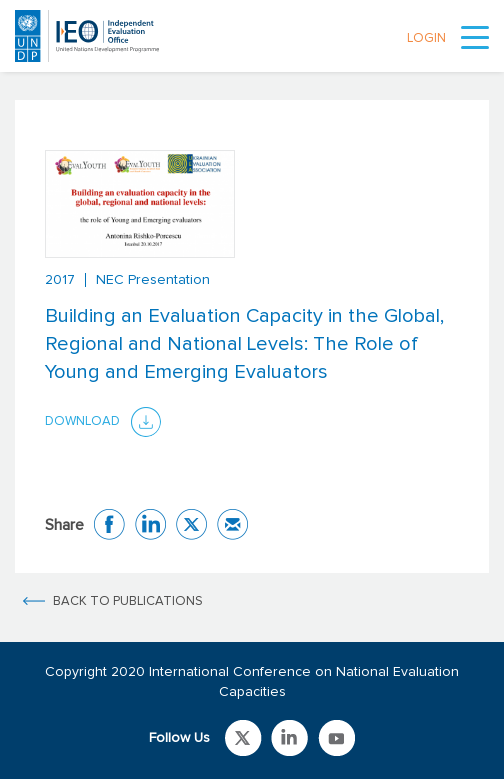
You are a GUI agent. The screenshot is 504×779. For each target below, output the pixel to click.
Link (243, 738)
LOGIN (426, 38)
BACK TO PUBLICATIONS (128, 601)
